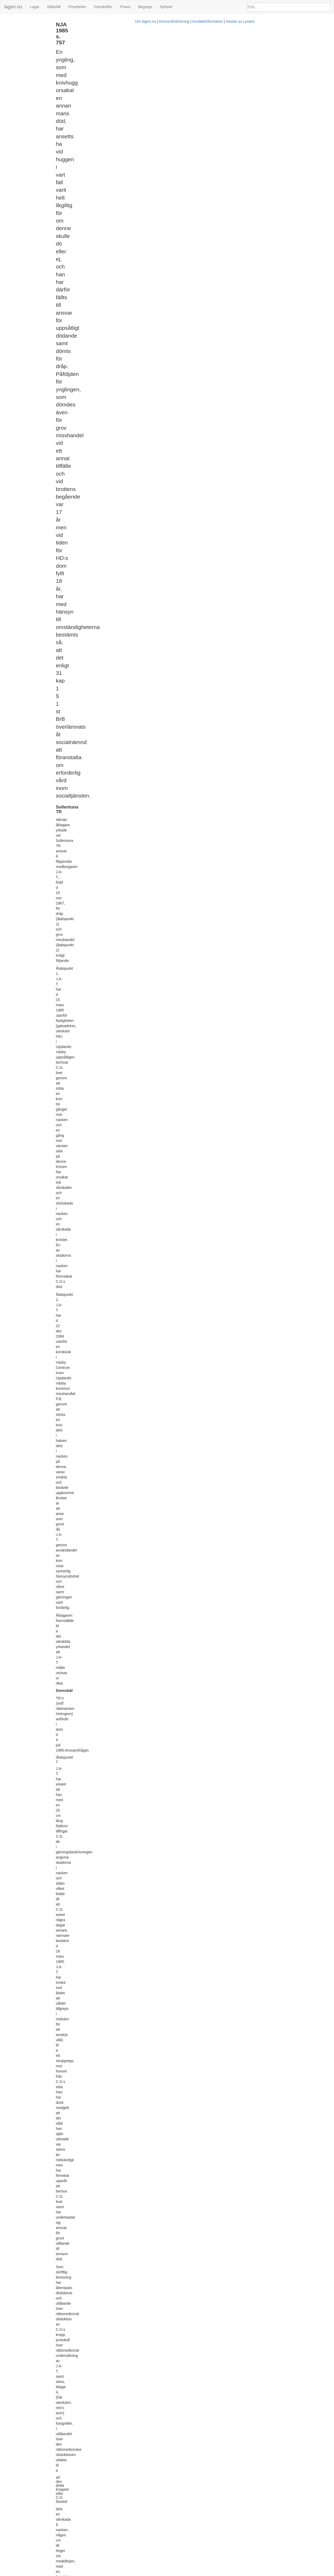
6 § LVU (162, 2326)
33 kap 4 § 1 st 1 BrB (168, 1115)
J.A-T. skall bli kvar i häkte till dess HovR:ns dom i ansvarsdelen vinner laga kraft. (159, 1713)
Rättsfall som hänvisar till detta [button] (259, 69)
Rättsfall (54, 7)
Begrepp (145, 7)
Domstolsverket (274, 61)
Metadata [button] (242, 23)
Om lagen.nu (159, 2573)
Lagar (34, 7)
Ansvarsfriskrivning (187, 2573)
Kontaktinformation (221, 2573)
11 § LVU (198, 2331)
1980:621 (149, 2292)
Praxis (125, 7)
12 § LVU (109, 2381)
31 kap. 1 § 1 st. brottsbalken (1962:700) (291, 44)
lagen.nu (13, 6)
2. (88, 1713)
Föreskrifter (103, 7)
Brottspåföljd (272, 48)
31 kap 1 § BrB (161, 1009)
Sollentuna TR (14, 22)
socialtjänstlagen (172, 1019)
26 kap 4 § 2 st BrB (120, 2172)
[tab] (280, 23)
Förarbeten (77, 7)
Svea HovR (12, 27)
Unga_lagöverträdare (278, 57)
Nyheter (166, 7)
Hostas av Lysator (254, 2573)
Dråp (267, 53)
